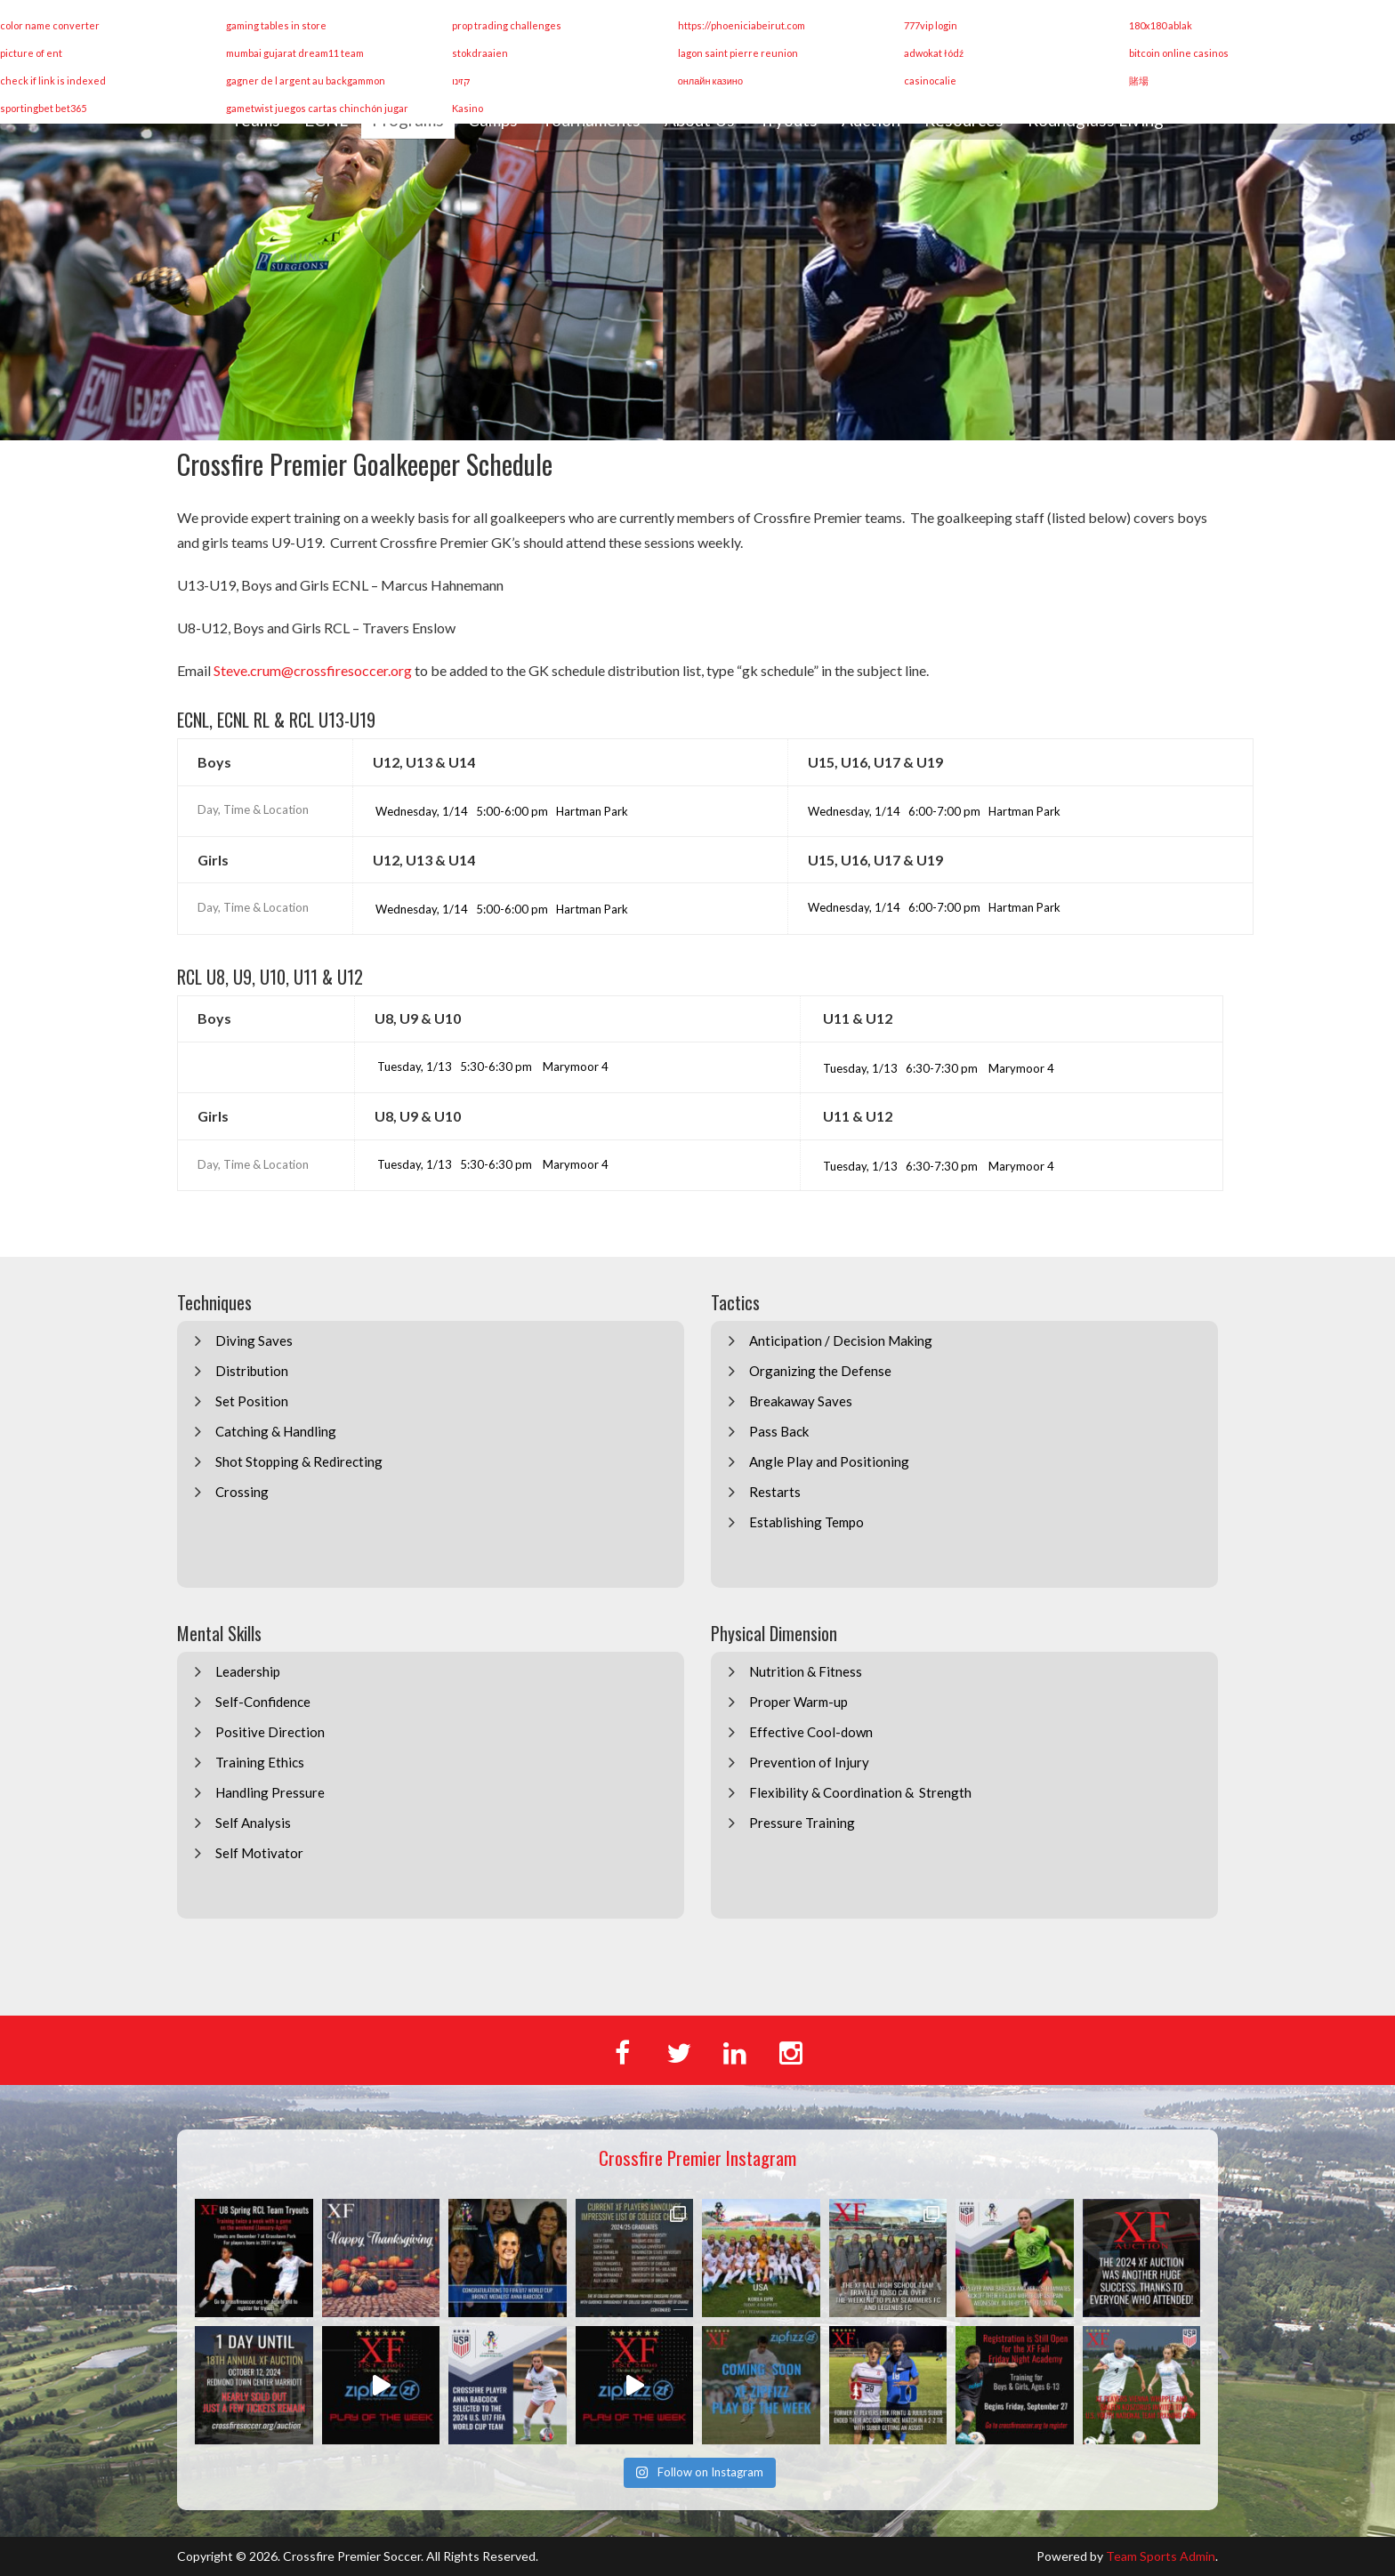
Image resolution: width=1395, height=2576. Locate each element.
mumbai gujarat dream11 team (295, 53)
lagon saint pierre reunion (738, 53)
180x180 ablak (1160, 25)
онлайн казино (710, 80)
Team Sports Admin (1160, 2556)
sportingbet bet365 (43, 108)
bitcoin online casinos (1179, 53)
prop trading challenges (506, 25)
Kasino (467, 108)
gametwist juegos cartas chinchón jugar (317, 108)
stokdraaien (480, 53)
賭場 (1139, 80)
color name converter (50, 25)
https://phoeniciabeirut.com (741, 25)
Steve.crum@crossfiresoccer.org (313, 670)
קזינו (461, 80)
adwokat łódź (934, 53)
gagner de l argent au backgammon (305, 80)
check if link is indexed (53, 80)
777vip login (930, 25)
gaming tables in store (276, 25)
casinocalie (930, 80)
